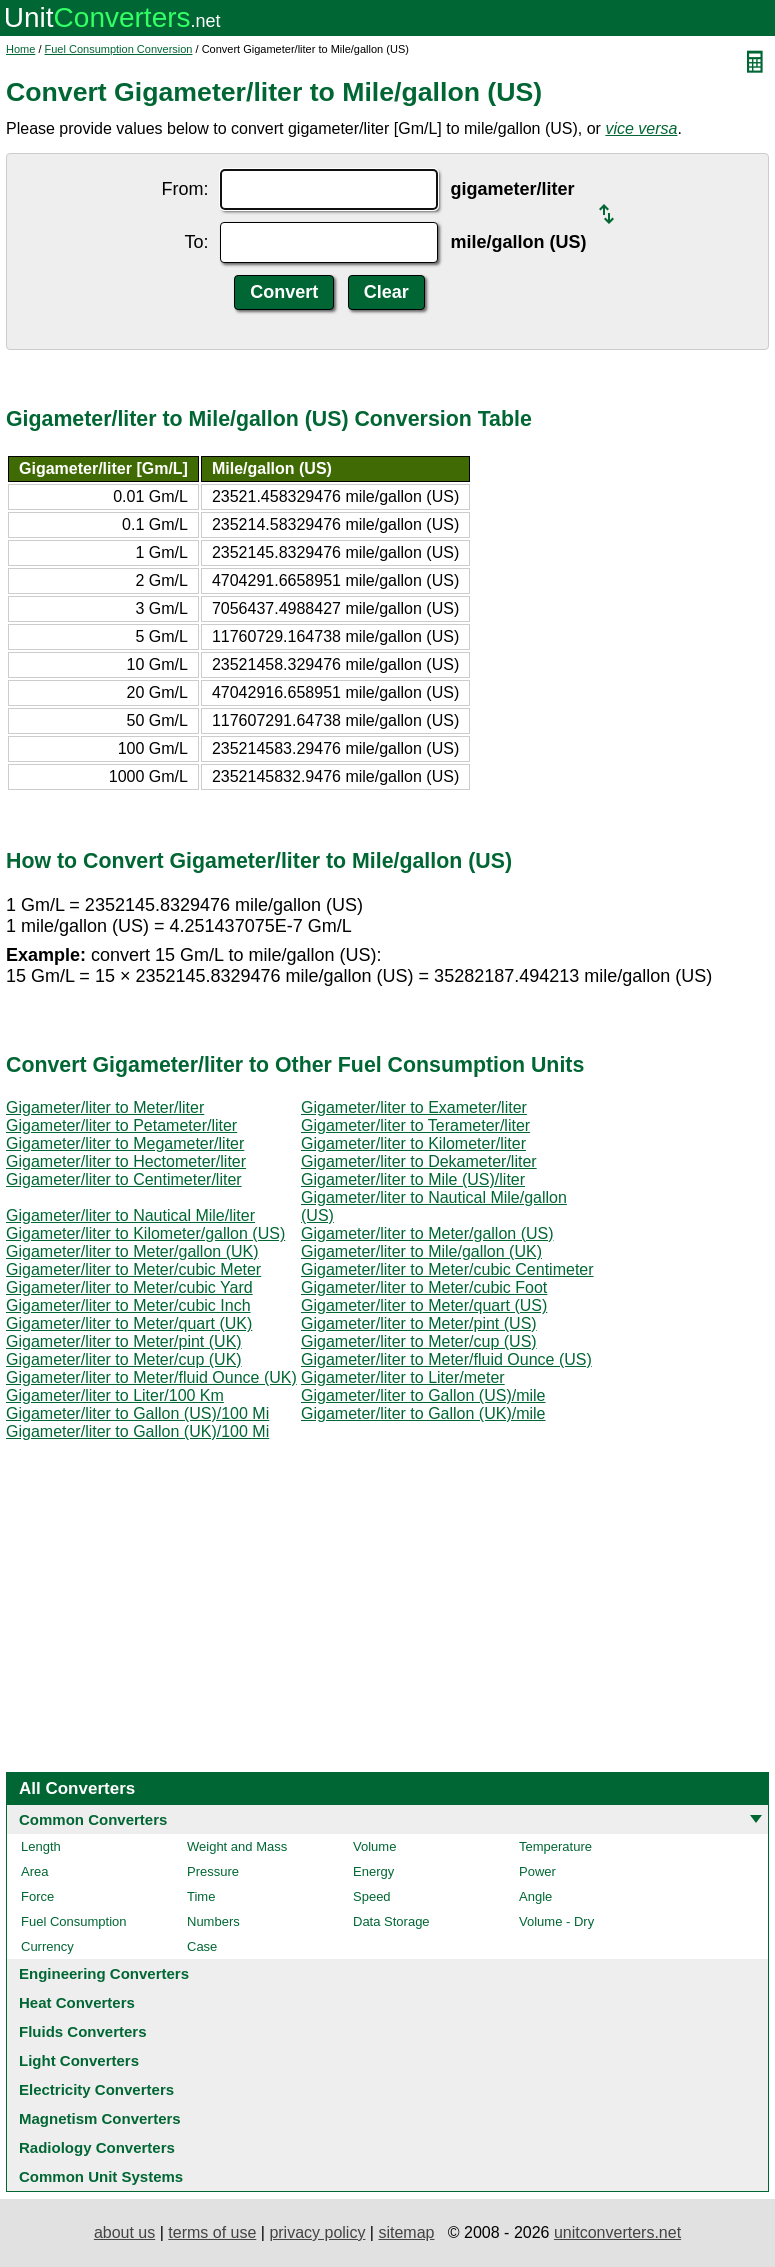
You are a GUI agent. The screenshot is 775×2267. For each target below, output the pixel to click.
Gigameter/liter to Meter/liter (105, 1107)
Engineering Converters (104, 1973)
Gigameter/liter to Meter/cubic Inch (128, 1305)
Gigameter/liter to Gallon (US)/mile (423, 1395)
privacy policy (317, 2232)
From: (184, 189)
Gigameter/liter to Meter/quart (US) (424, 1305)
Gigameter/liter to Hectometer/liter (126, 1161)
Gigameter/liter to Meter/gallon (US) (427, 1233)
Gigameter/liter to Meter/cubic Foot (424, 1287)
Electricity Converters (96, 2089)
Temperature (555, 1846)
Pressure (213, 1871)
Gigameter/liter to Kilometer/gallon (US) (145, 1233)
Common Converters (93, 1819)
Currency (47, 1946)
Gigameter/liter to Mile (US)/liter (413, 1179)
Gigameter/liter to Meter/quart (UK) (129, 1323)
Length (41, 1846)
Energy (373, 1871)
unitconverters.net (617, 2232)
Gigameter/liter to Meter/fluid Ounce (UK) (151, 1377)
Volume (374, 1846)
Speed (372, 1896)
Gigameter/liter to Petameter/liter (121, 1125)
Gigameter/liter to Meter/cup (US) (419, 1341)
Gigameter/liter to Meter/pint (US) (419, 1323)
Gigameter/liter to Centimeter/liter (124, 1179)
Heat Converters (77, 2002)
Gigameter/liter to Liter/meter (403, 1377)
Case (202, 1946)
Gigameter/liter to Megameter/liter (125, 1143)
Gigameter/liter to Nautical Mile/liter (130, 1215)
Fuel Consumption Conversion (119, 49)
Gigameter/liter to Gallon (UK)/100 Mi (137, 1431)
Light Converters (79, 2060)
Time (201, 1896)
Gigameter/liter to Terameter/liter (415, 1125)
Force (37, 1896)
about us (124, 2232)
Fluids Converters (83, 2031)
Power (537, 1871)
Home (20, 49)
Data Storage (391, 1921)
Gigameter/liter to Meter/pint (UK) (124, 1341)
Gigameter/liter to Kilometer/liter (413, 1143)
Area (34, 1871)
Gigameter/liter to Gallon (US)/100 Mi (137, 1413)
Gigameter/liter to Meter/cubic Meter (133, 1269)
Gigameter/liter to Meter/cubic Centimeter (447, 1269)
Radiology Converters (97, 2147)
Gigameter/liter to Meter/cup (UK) (124, 1359)
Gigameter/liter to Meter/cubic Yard (129, 1287)
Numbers (213, 1921)
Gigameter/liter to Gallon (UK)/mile (423, 1413)
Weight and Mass (237, 1846)
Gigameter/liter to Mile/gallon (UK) (421, 1251)
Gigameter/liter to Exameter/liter (414, 1107)
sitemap (406, 2232)
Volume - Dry (556, 1921)
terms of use (212, 2232)
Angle (535, 1896)
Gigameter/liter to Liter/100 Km (115, 1395)
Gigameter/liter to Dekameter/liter (419, 1161)
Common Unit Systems (101, 2176)
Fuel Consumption (74, 1921)
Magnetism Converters (100, 2118)
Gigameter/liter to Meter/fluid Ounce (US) (446, 1359)
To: (196, 242)
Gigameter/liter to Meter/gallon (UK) (132, 1251)
